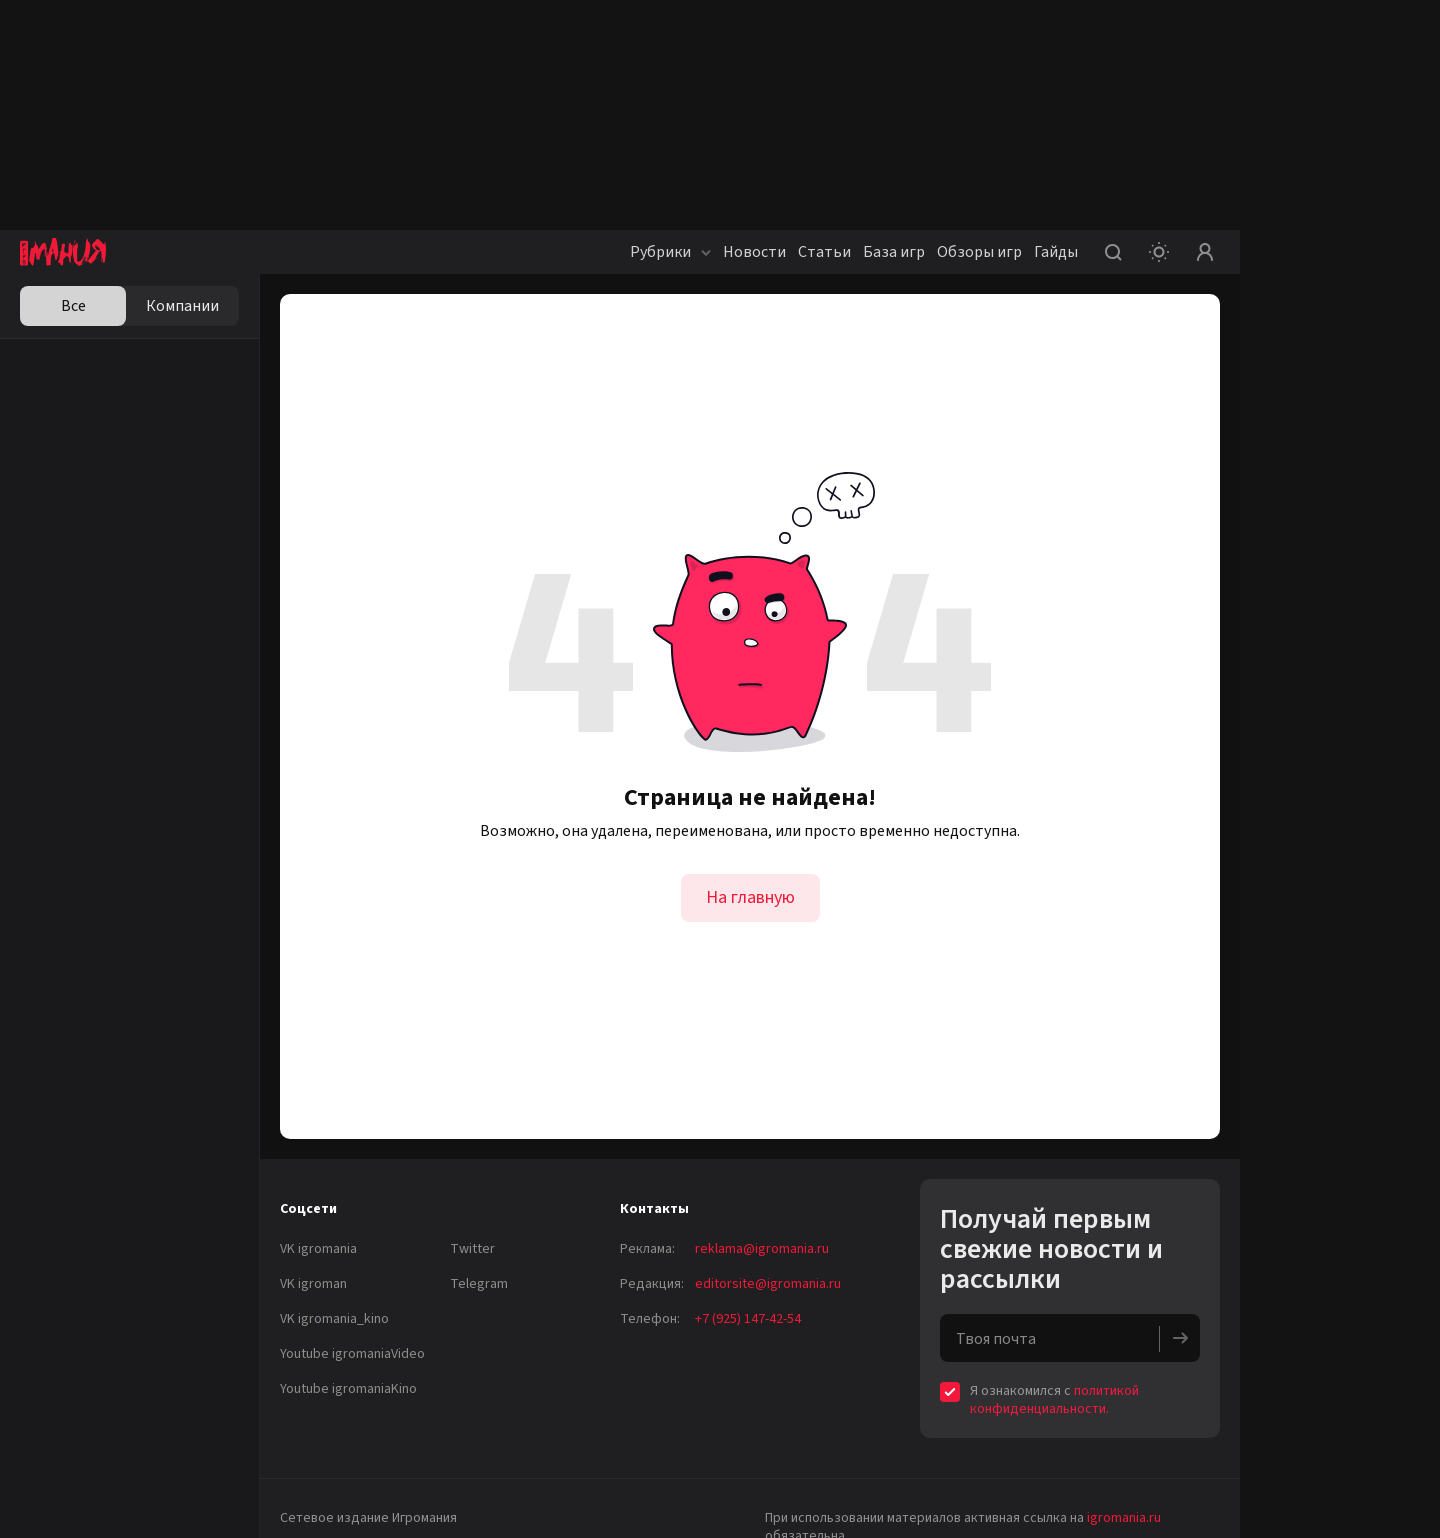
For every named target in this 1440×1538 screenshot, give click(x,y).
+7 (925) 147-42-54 (748, 1319)
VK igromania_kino (334, 1319)
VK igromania (318, 1249)
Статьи (824, 252)
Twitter (472, 1249)
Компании (182, 306)
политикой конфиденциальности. (1054, 1400)
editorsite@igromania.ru (768, 1284)
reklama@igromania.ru (762, 1249)
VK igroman (313, 1284)
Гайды (1056, 252)
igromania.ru (1124, 1518)
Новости (754, 252)
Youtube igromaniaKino (348, 1389)
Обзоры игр (979, 252)
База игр (894, 252)
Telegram (479, 1284)
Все (73, 306)
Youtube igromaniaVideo (352, 1354)
